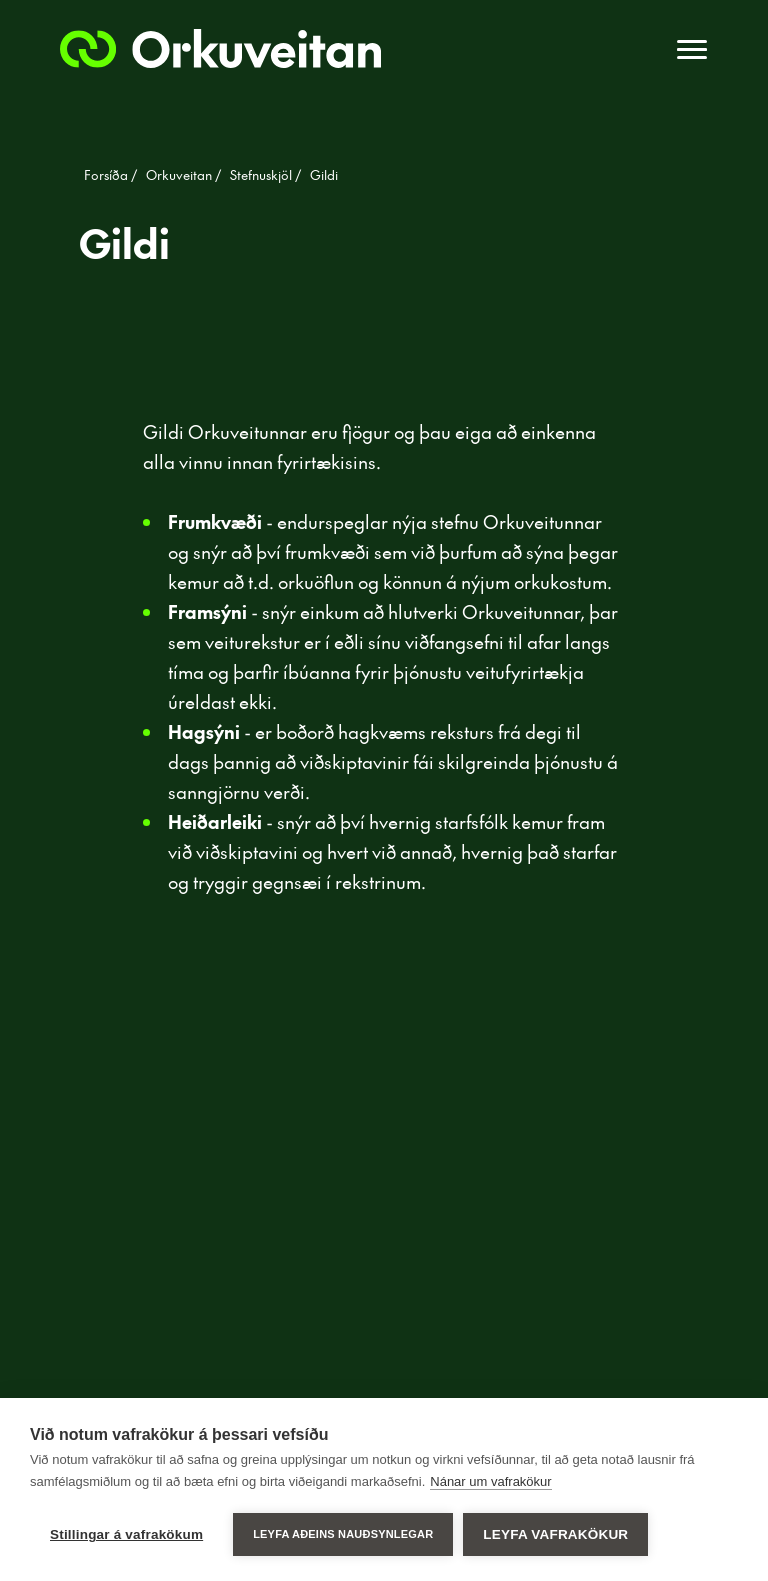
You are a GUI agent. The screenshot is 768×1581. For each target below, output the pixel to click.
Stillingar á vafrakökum (126, 1534)
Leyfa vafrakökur (555, 1534)
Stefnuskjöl (262, 175)
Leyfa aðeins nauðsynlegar (343, 1534)
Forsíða (107, 175)
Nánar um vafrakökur (490, 1481)
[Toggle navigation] (692, 50)
